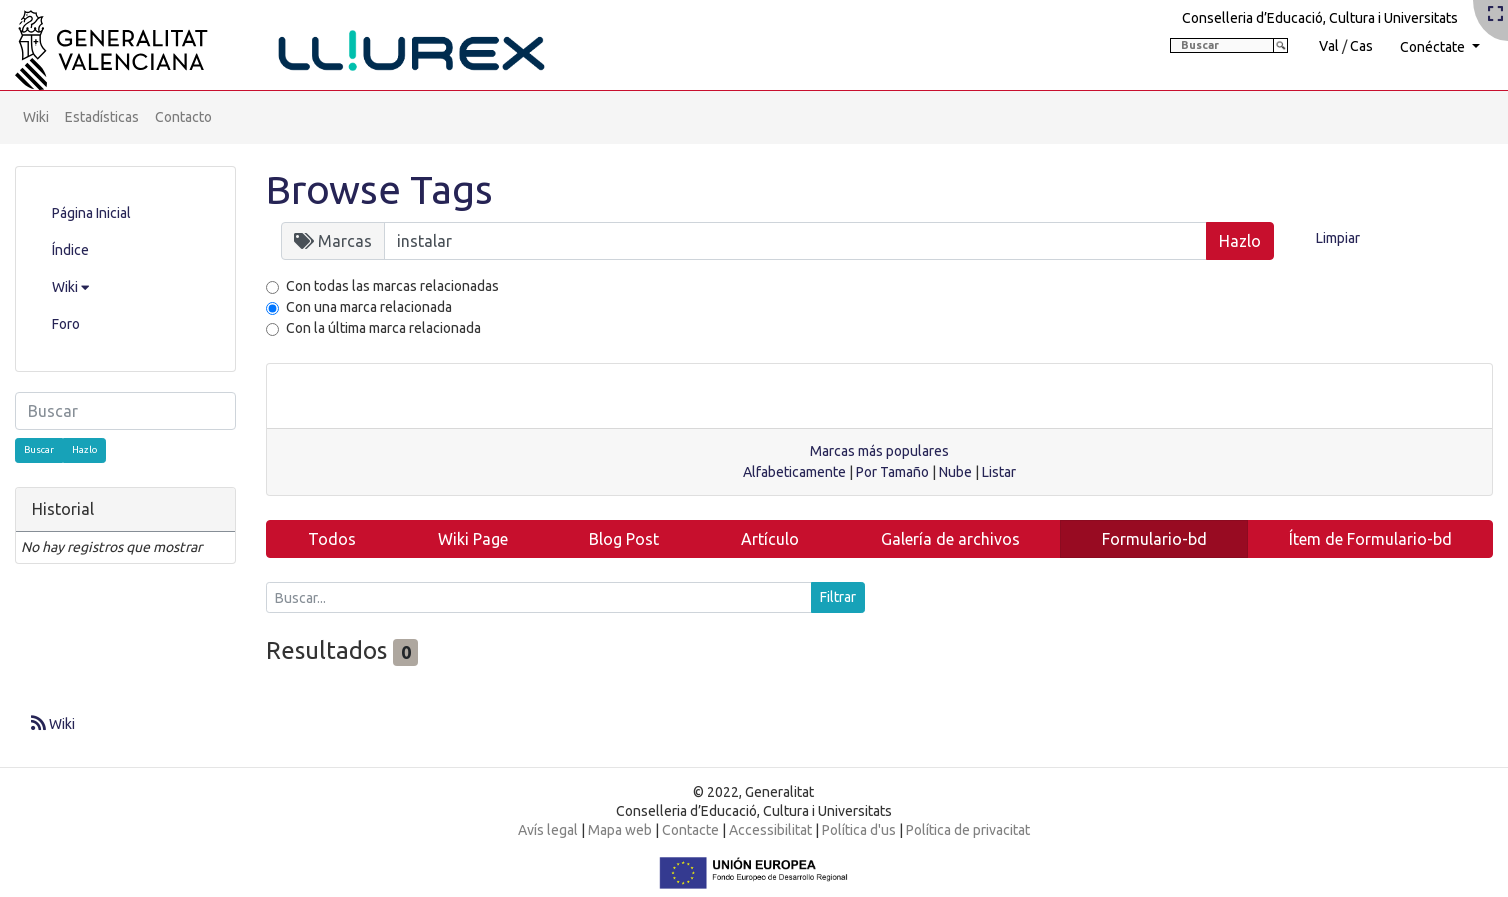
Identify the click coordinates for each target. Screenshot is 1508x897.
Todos (332, 539)
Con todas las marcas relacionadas (392, 286)
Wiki (36, 117)
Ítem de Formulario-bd (1370, 539)
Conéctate (1434, 47)
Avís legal (548, 830)
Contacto (183, 117)
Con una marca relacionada (369, 307)
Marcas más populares (879, 451)
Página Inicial (91, 213)
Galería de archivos (950, 539)
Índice (70, 250)
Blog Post (624, 539)
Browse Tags (379, 189)
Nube (955, 472)
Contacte (690, 830)
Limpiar (1338, 238)
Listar (999, 472)
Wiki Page (473, 539)
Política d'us (859, 830)
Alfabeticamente (794, 472)
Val (1329, 46)
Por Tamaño (892, 472)
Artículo (770, 539)
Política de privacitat (968, 830)
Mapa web (620, 830)
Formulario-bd (1154, 539)
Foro (66, 324)
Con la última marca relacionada (383, 328)
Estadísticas (102, 117)
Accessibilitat (770, 830)
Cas (1361, 46)
